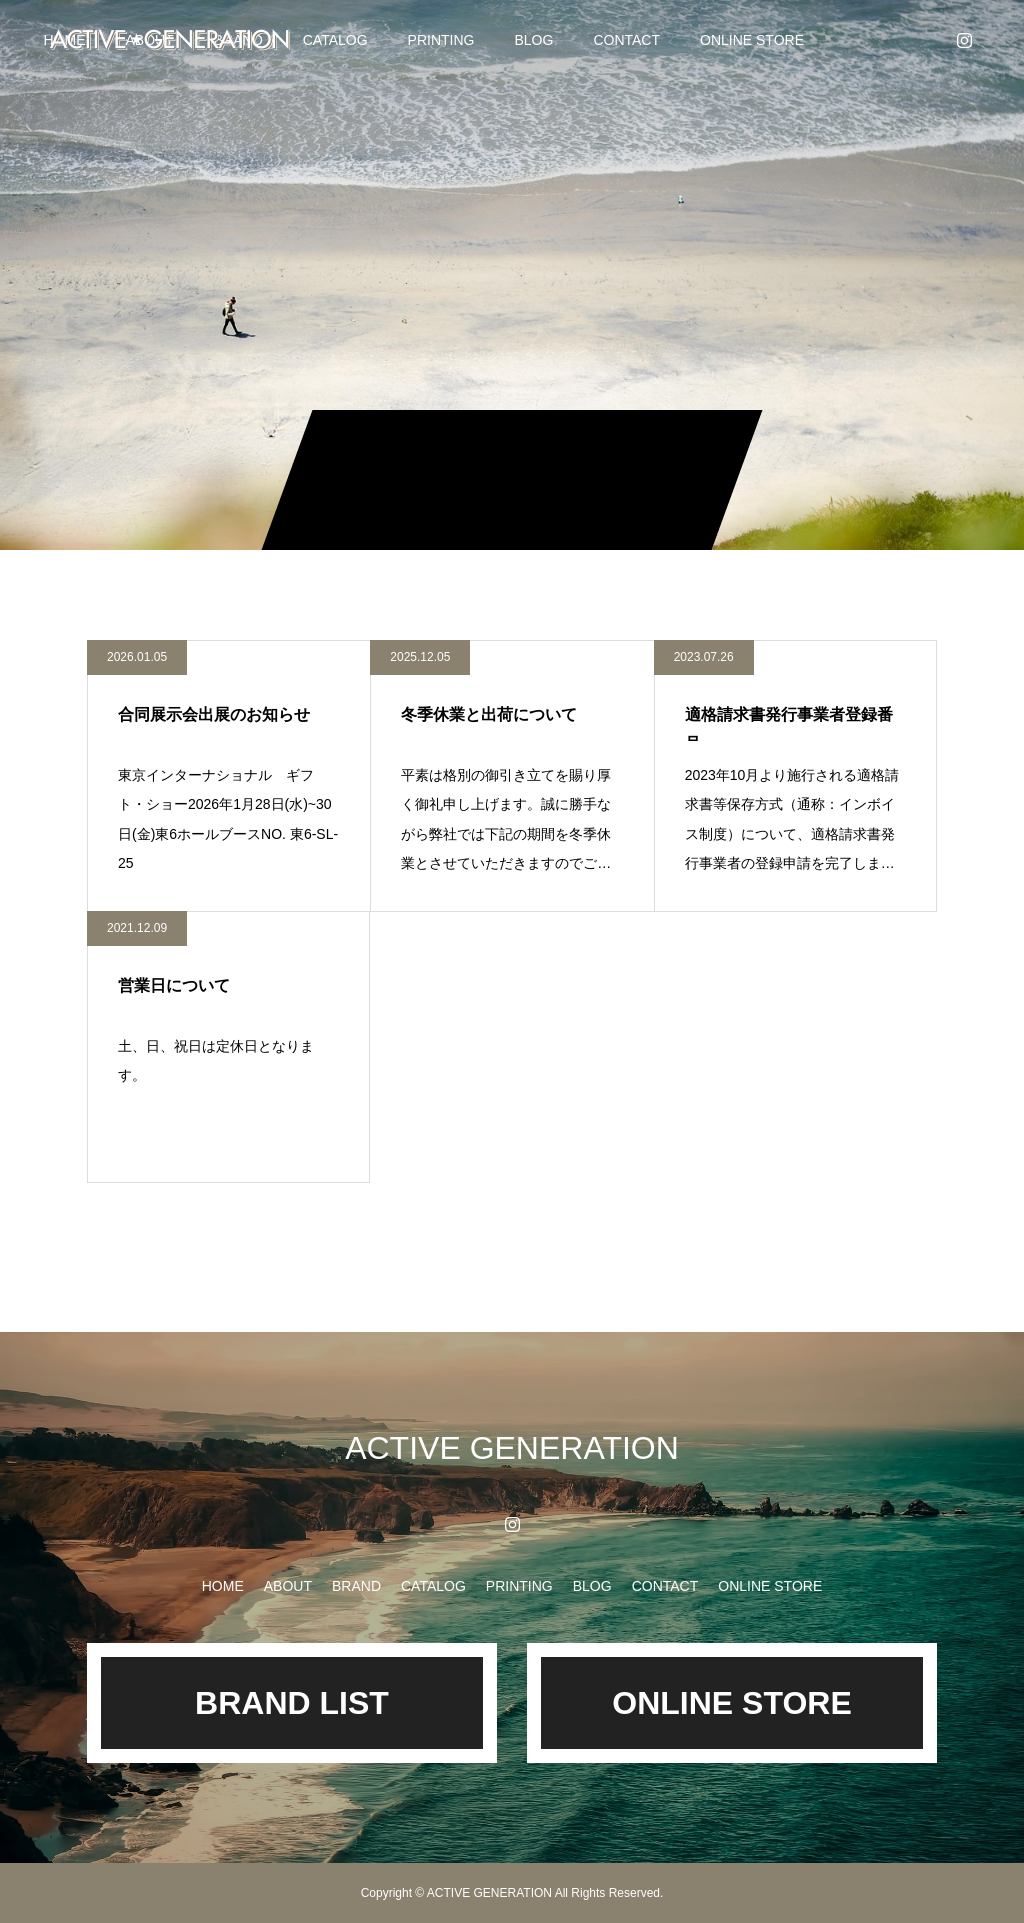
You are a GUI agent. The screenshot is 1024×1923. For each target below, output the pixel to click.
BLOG (533, 40)
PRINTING (441, 40)
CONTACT (626, 40)
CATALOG (335, 40)
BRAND (356, 1586)
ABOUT (288, 1586)
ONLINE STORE (752, 40)
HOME (223, 1586)
